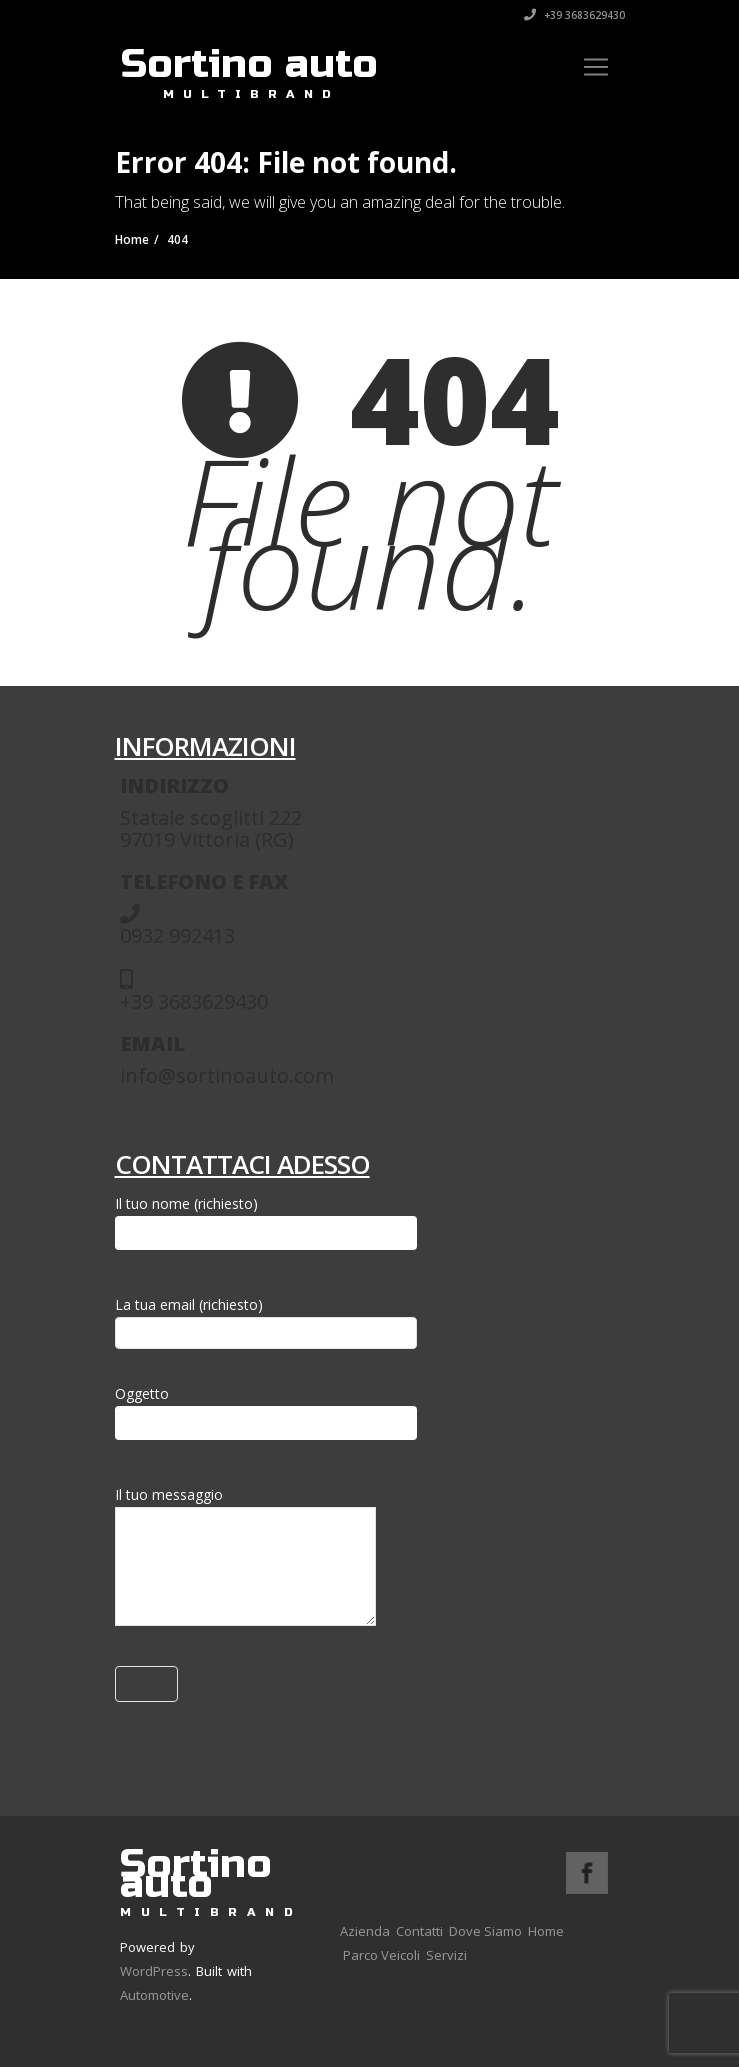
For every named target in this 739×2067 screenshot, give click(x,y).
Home (546, 1931)
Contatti (419, 1931)
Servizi (446, 1955)
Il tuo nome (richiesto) (266, 1222)
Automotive (154, 1995)
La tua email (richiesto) (266, 1318)
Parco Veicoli (381, 1955)
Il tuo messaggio (245, 1560)
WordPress (154, 1971)
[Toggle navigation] (596, 67)
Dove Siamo (485, 1931)
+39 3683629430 (574, 15)
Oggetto (266, 1412)
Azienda (365, 1931)
